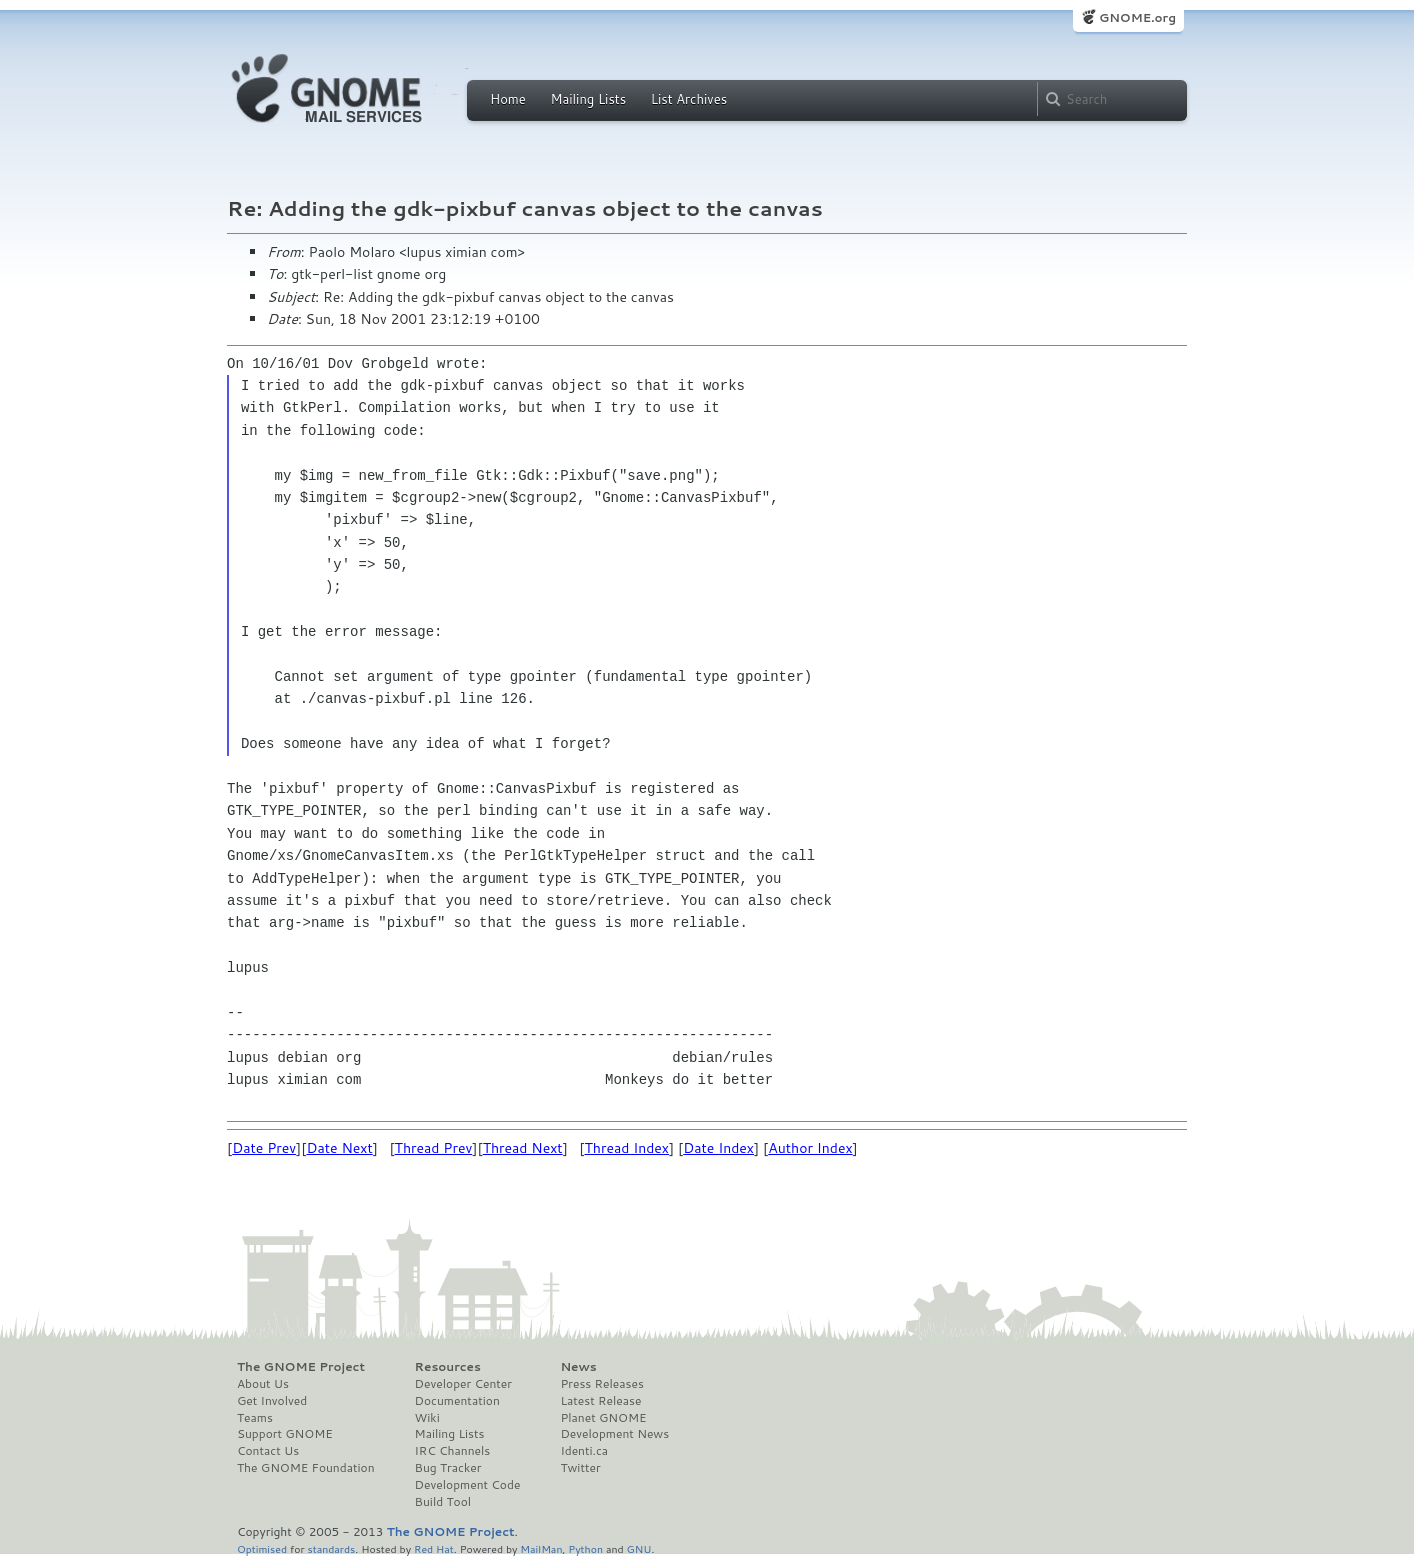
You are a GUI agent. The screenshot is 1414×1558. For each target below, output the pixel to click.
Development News (614, 1434)
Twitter (580, 1468)
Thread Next (523, 1148)
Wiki (427, 1418)
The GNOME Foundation (306, 1468)
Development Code (468, 1485)
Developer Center (463, 1384)
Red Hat (434, 1548)
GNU (639, 1548)
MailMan (541, 1548)
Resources (448, 1367)
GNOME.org (1137, 17)
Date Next (339, 1148)
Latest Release (600, 1401)
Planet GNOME (603, 1418)
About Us (263, 1384)
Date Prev (264, 1148)
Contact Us (268, 1451)
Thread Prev (434, 1148)
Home (508, 99)
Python (585, 1548)
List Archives (689, 99)
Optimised (262, 1548)
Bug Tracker (448, 1468)
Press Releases (601, 1384)
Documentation (457, 1401)
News (578, 1367)
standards (331, 1548)
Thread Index (627, 1148)
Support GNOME (285, 1434)
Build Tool (443, 1502)
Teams (255, 1418)
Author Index (810, 1148)
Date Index (718, 1148)
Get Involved (272, 1401)
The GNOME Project (301, 1367)
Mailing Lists (588, 99)
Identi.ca (584, 1451)
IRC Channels (453, 1451)
